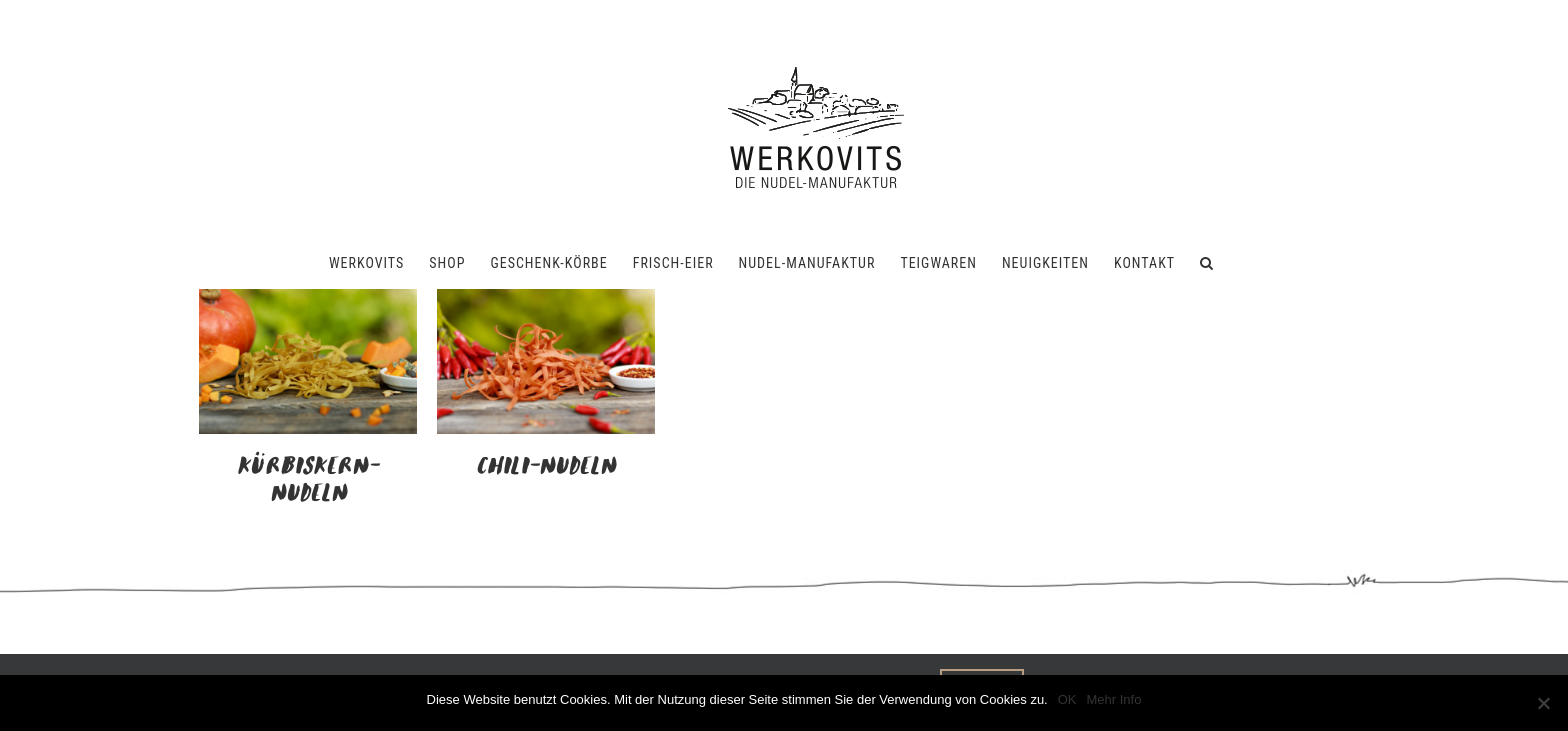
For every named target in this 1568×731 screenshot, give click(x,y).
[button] (1207, 263)
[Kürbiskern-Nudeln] (308, 301)
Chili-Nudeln (546, 467)
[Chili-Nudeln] (546, 301)
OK (1067, 699)
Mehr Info (1114, 699)
